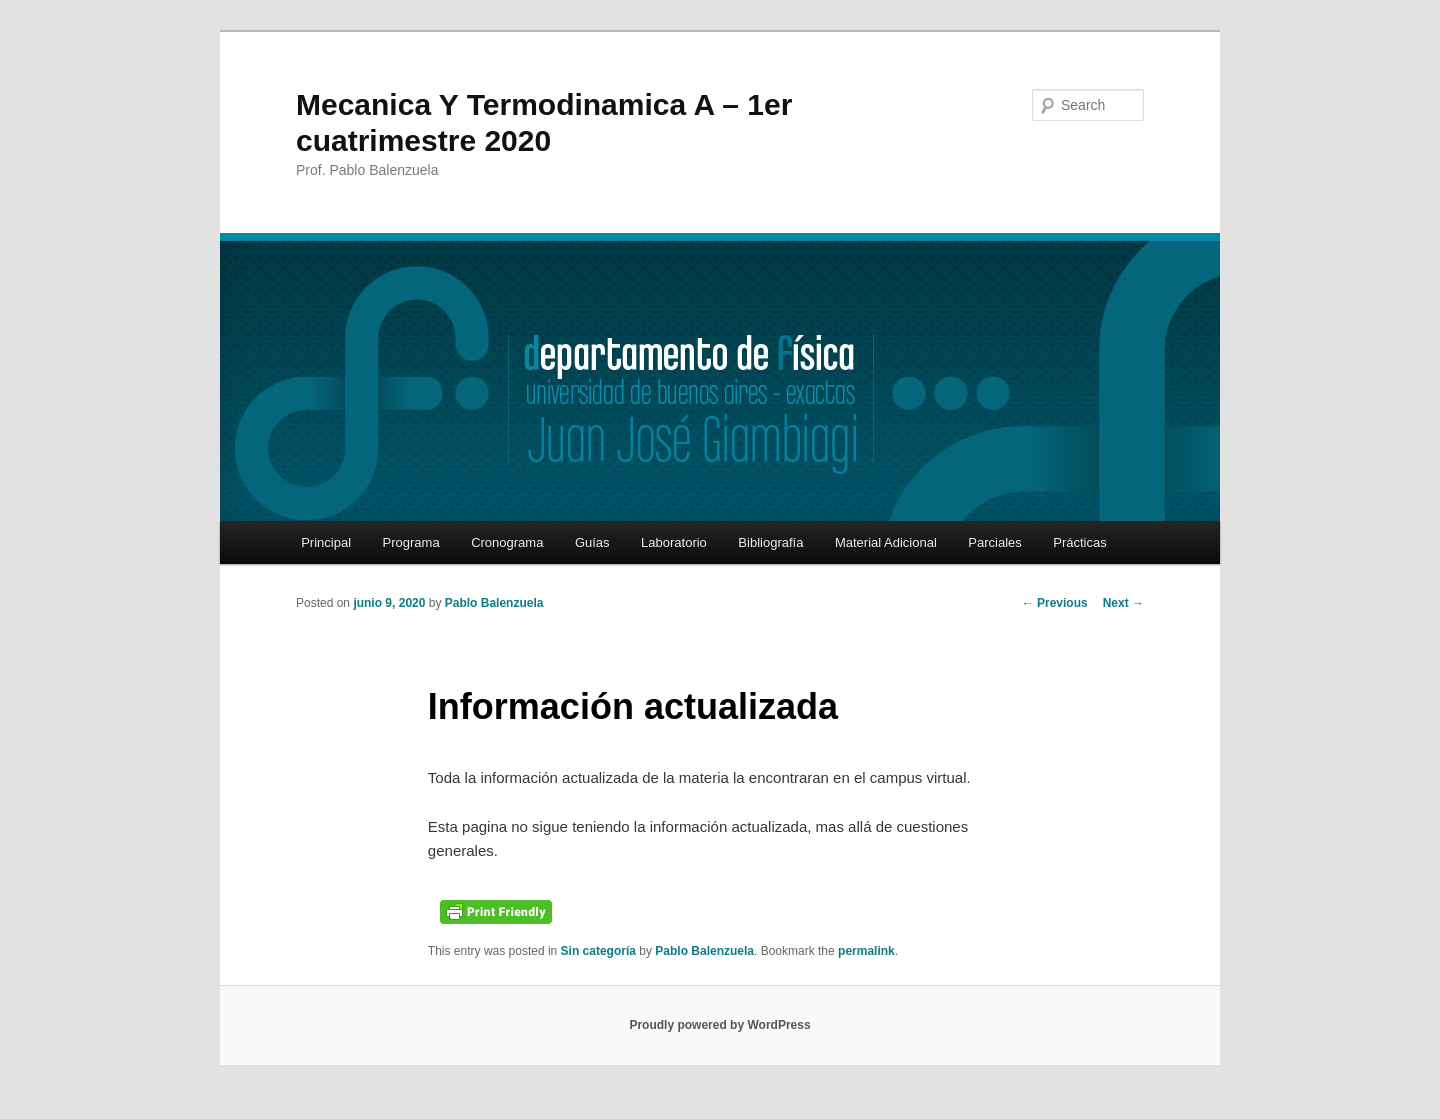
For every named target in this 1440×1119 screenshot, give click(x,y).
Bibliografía (770, 542)
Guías (592, 542)
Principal (326, 542)
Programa (411, 542)
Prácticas (1079, 542)
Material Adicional (886, 542)
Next (1123, 603)
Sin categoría (598, 951)
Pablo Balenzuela (494, 603)
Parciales (994, 542)
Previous (1055, 603)
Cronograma (507, 542)
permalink (866, 951)
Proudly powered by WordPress (719, 1025)
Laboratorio (674, 542)
